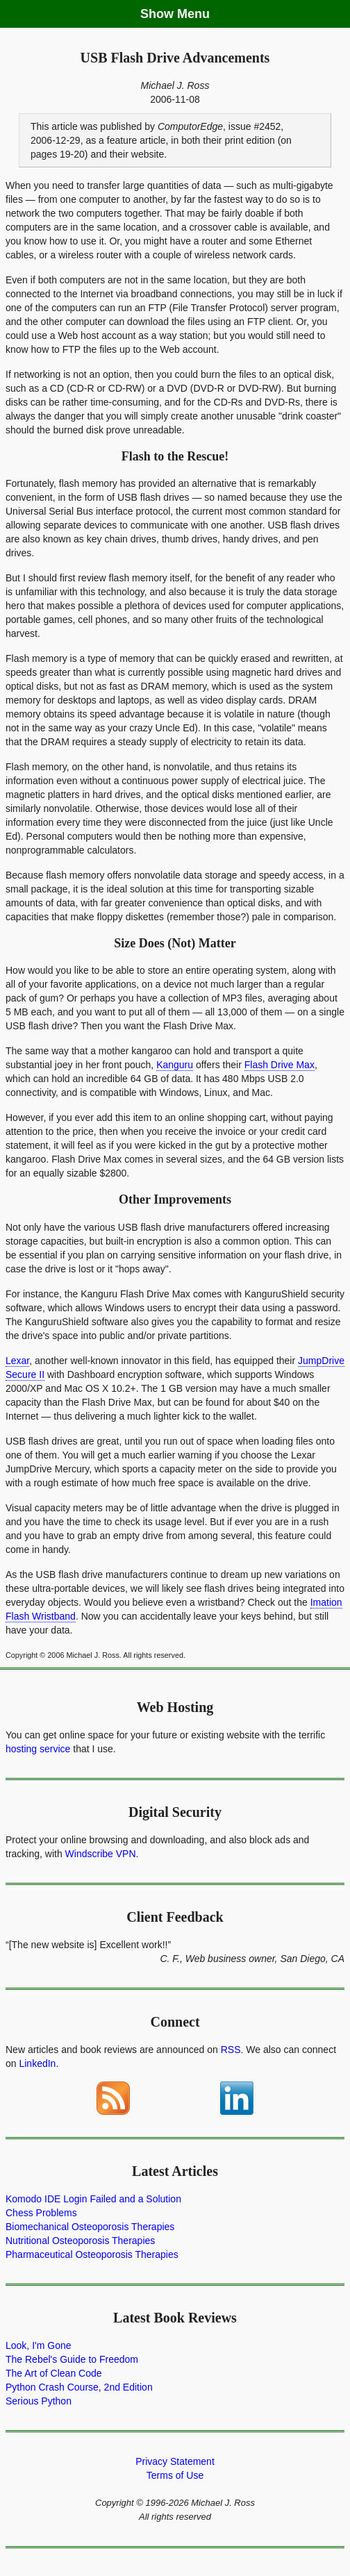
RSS (231, 2049)
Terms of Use (175, 2475)
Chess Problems (41, 2212)
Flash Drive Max (279, 1064)
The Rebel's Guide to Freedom (72, 2359)
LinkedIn (37, 2063)
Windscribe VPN (100, 1853)
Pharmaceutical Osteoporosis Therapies (92, 2254)
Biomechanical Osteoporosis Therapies (90, 2226)
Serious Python (39, 2401)
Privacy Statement (175, 2461)
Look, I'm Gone (39, 2345)
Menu (193, 14)
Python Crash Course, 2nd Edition (79, 2387)
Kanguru (174, 1064)
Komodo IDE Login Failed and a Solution (93, 2198)
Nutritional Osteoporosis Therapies (80, 2240)
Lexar (17, 1360)
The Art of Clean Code (54, 2373)
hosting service (38, 1748)
